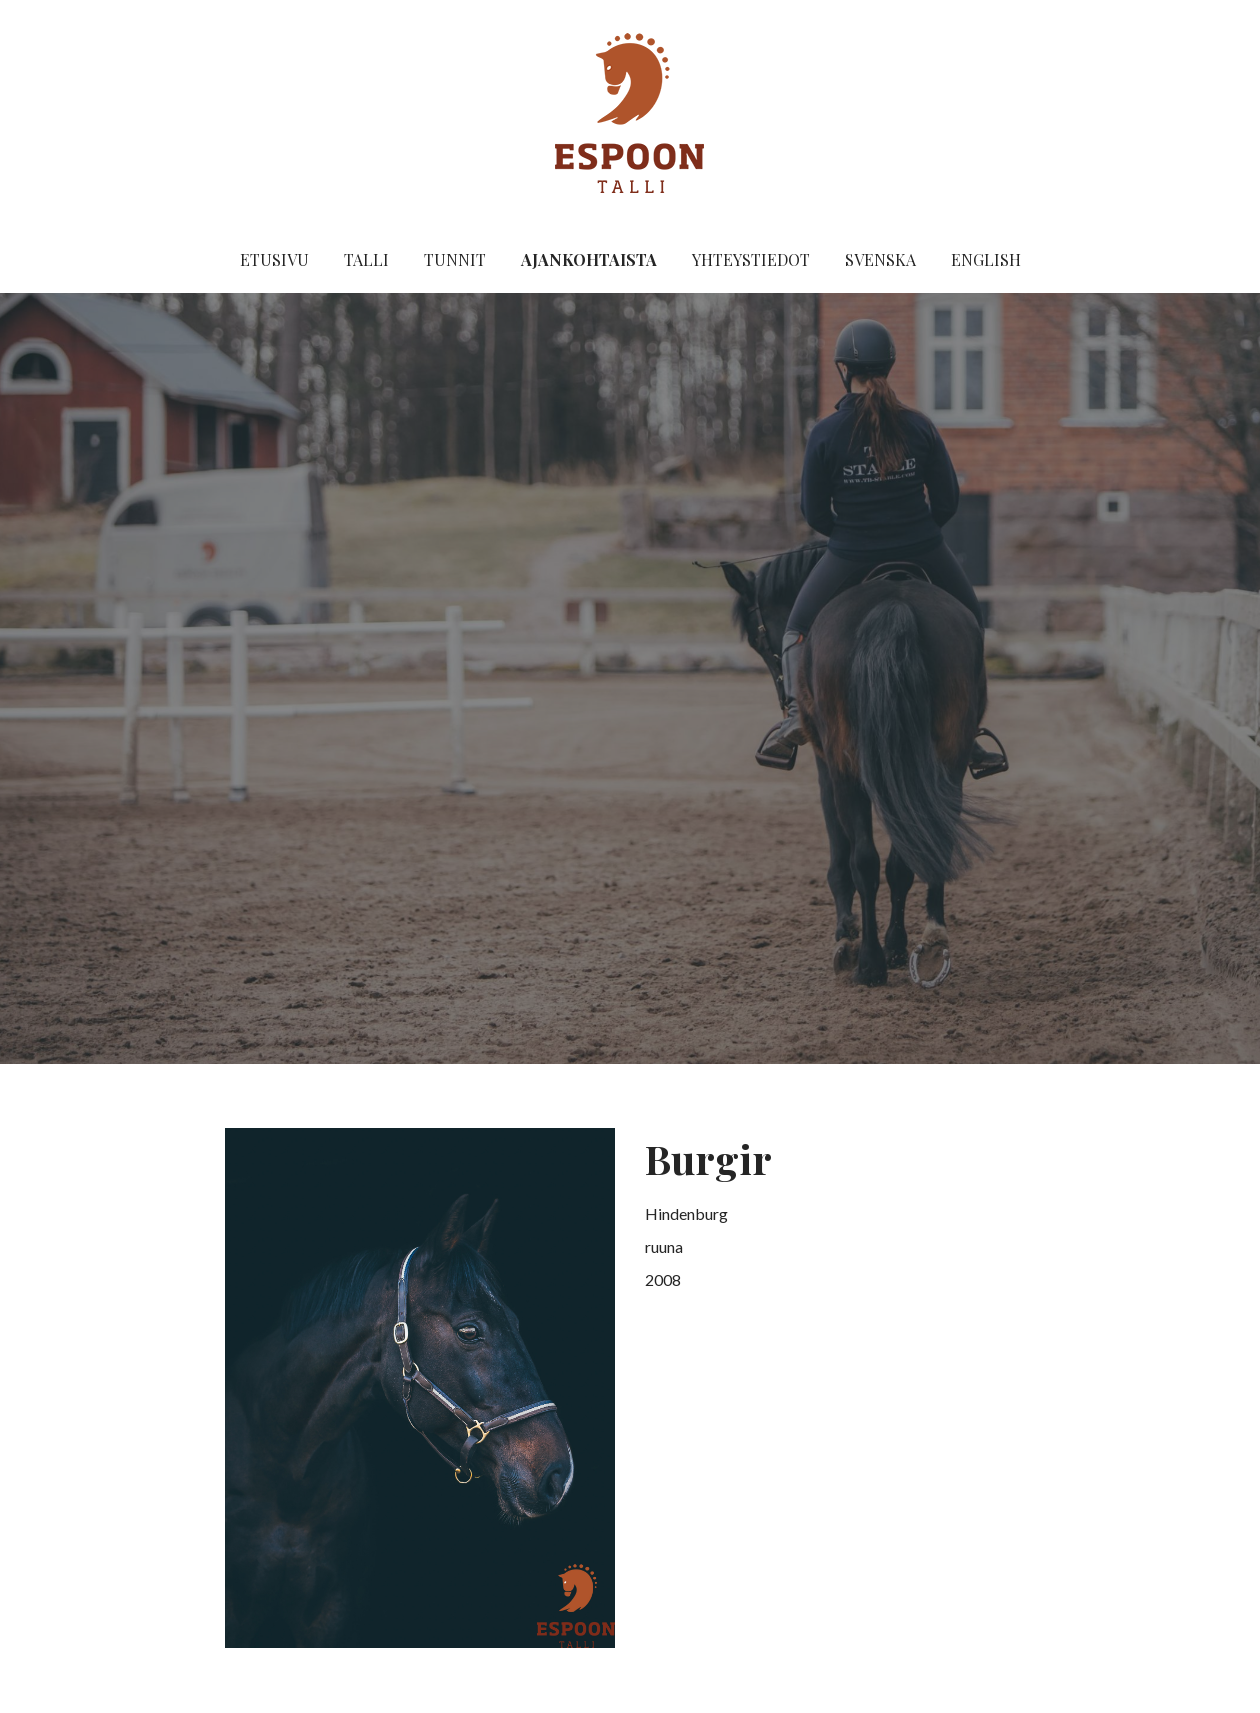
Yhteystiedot (751, 259)
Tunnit (455, 259)
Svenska (880, 259)
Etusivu (274, 259)
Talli (366, 259)
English (986, 259)
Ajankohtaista (589, 259)
